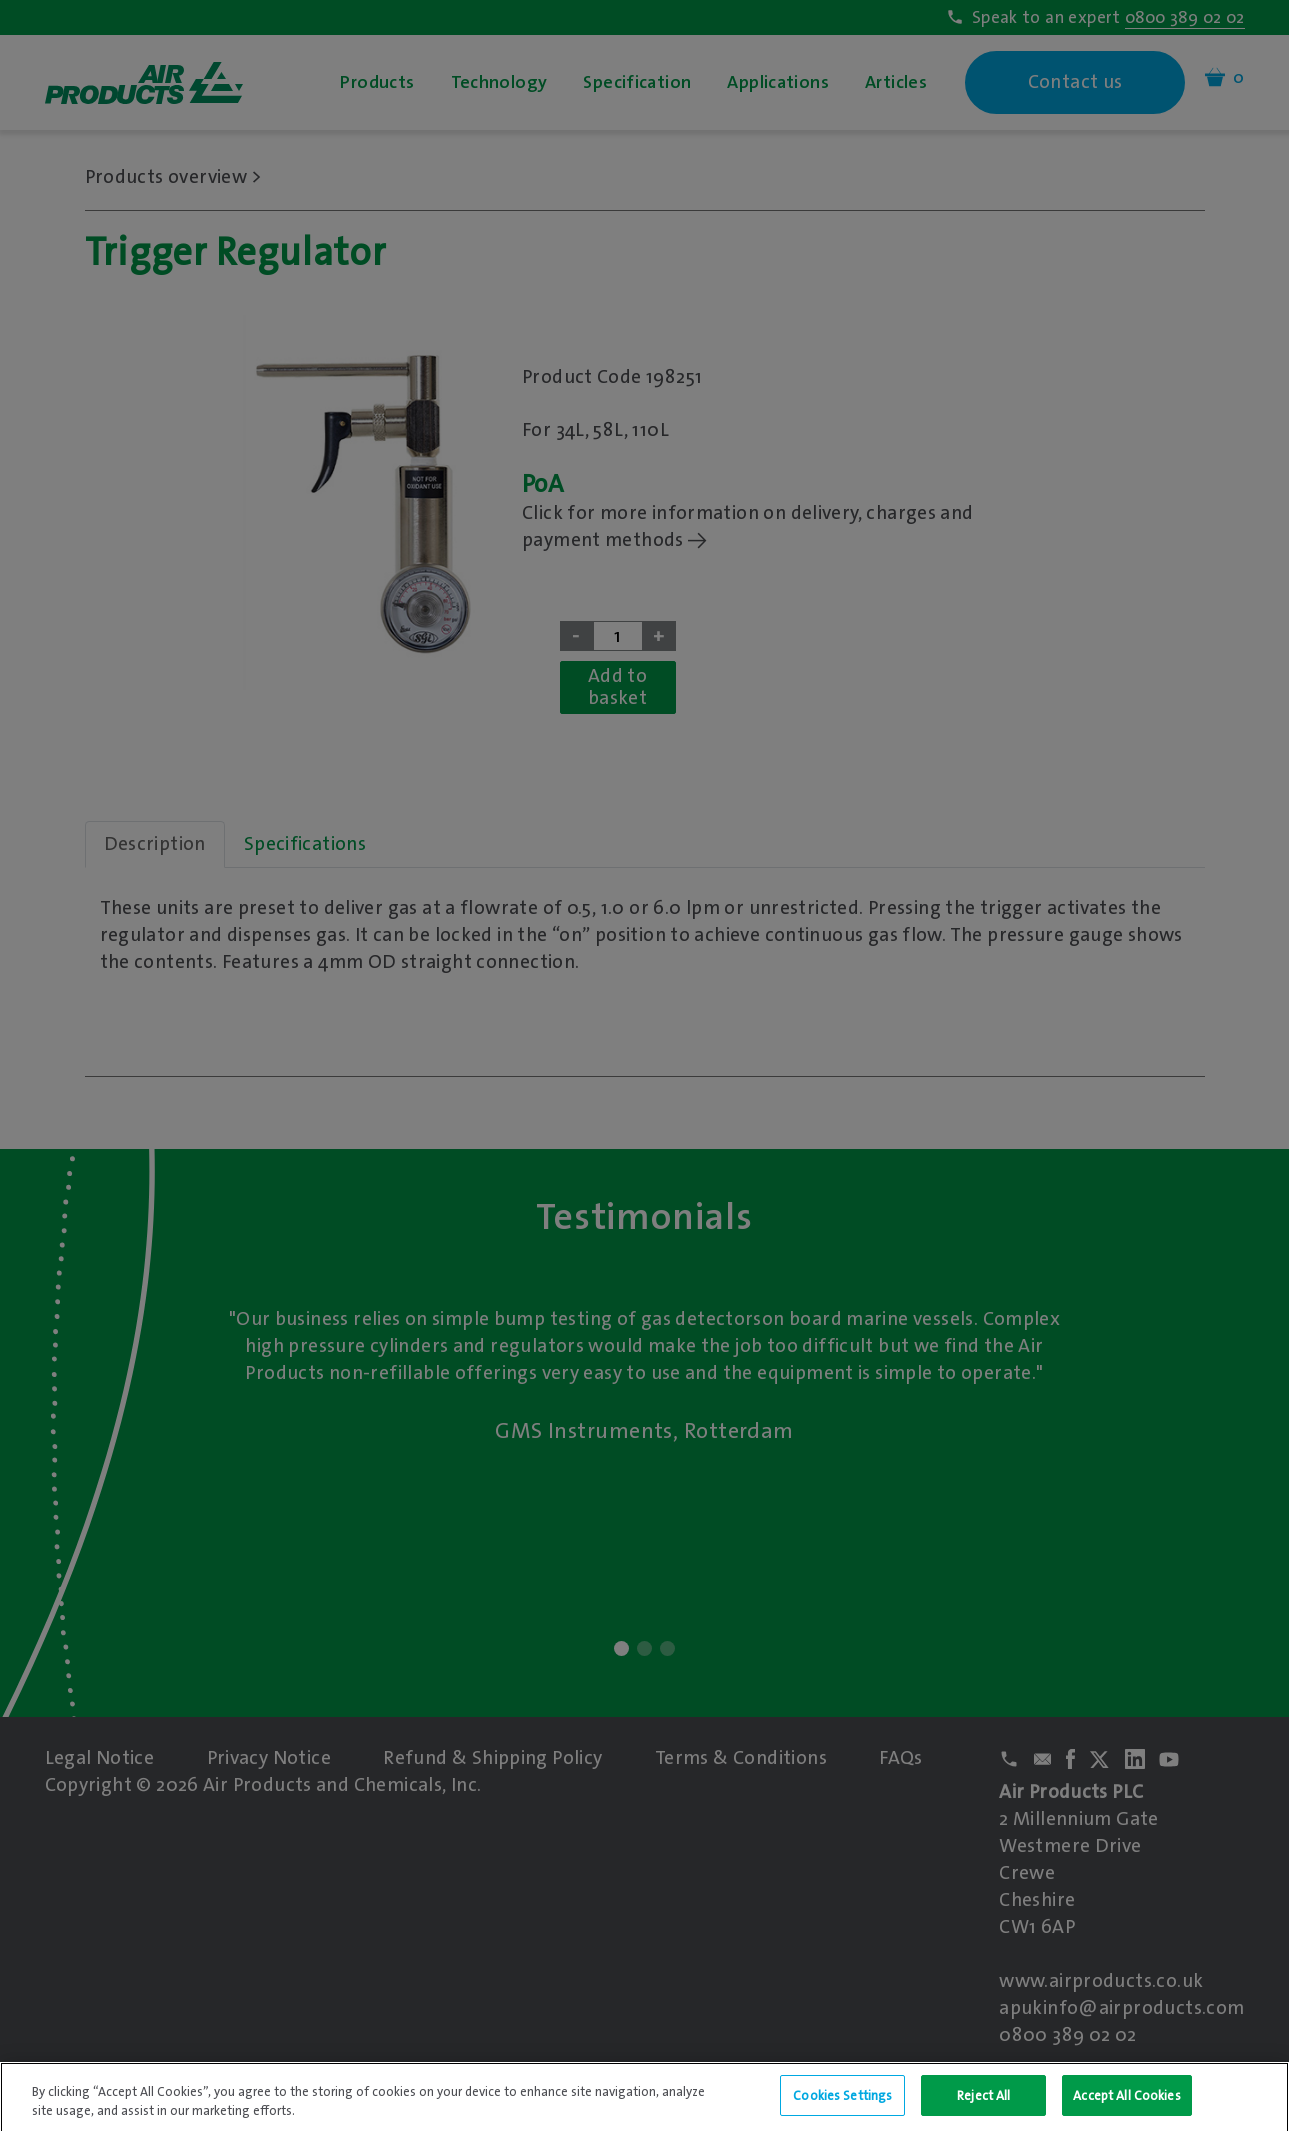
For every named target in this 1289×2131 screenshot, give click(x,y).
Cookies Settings (842, 2107)
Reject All (983, 2107)
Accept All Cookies (1126, 2107)
